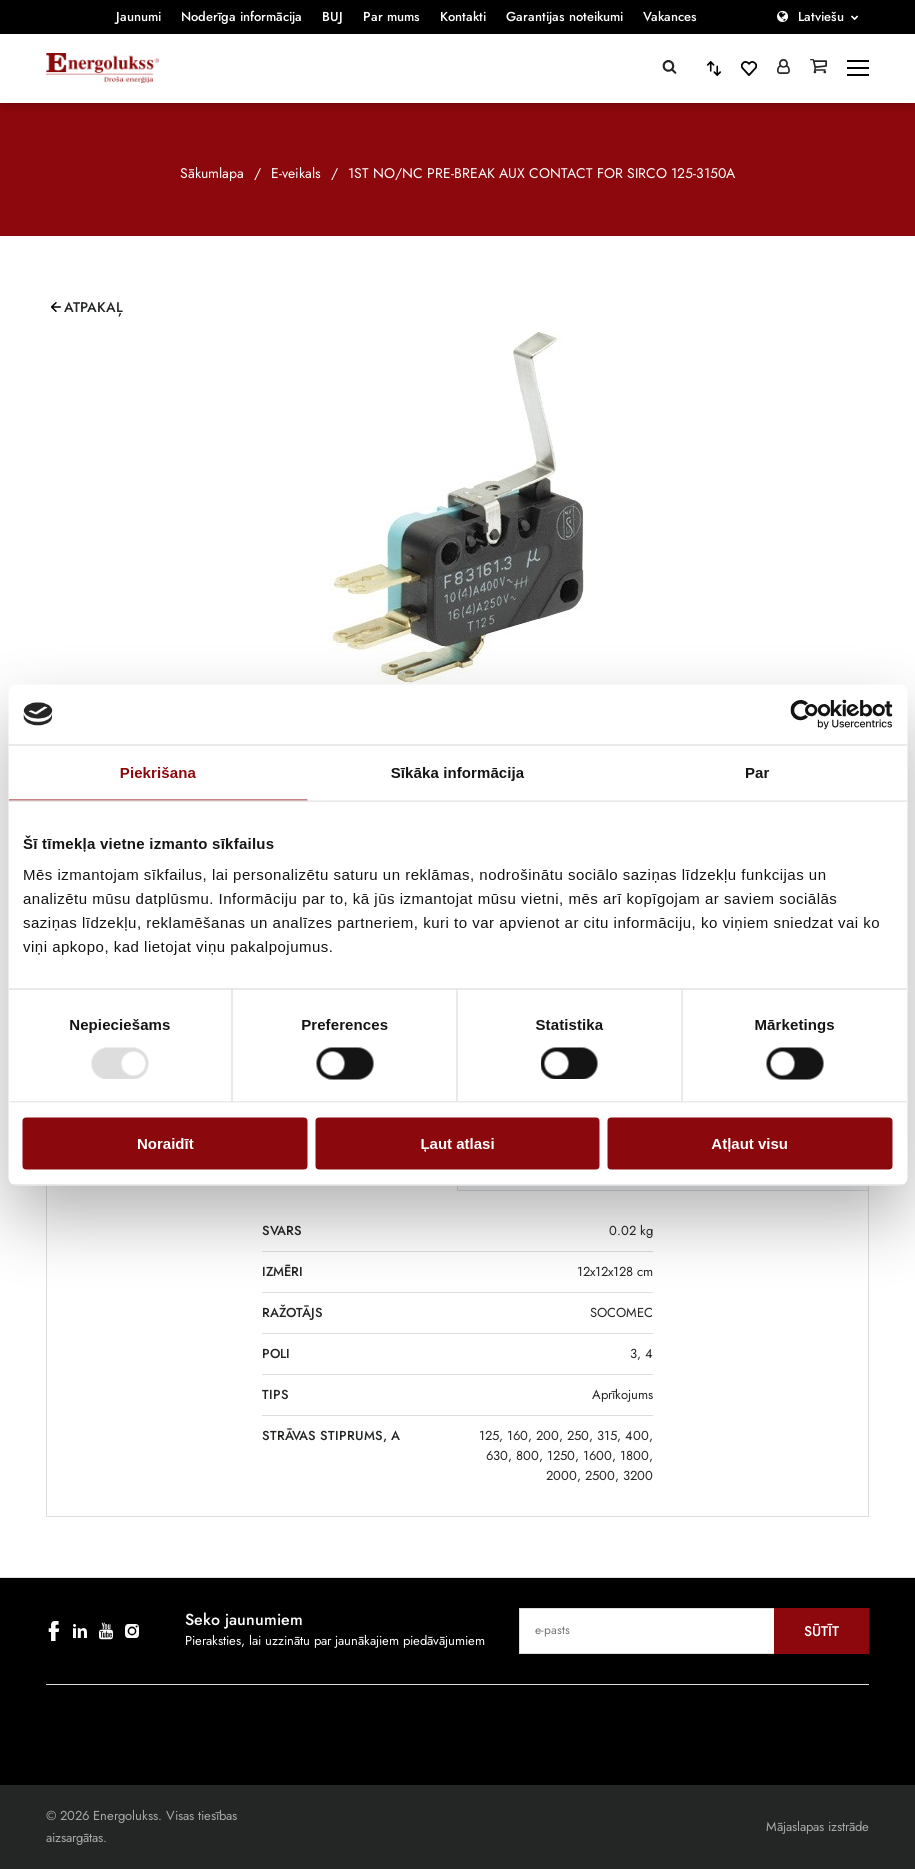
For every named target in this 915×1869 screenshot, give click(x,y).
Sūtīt (821, 1631)
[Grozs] (818, 68)
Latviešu (821, 16)
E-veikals (296, 173)
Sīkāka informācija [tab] (458, 771)
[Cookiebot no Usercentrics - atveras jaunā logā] (804, 714)
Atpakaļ (93, 307)
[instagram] (132, 1631)
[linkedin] (80, 1631)
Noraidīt (165, 1143)
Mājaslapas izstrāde (817, 1826)
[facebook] (54, 1631)
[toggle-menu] (858, 68)
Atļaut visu (749, 1143)
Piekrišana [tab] (158, 771)
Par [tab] (757, 771)
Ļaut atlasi (457, 1143)
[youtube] (106, 1631)
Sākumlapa (212, 173)
